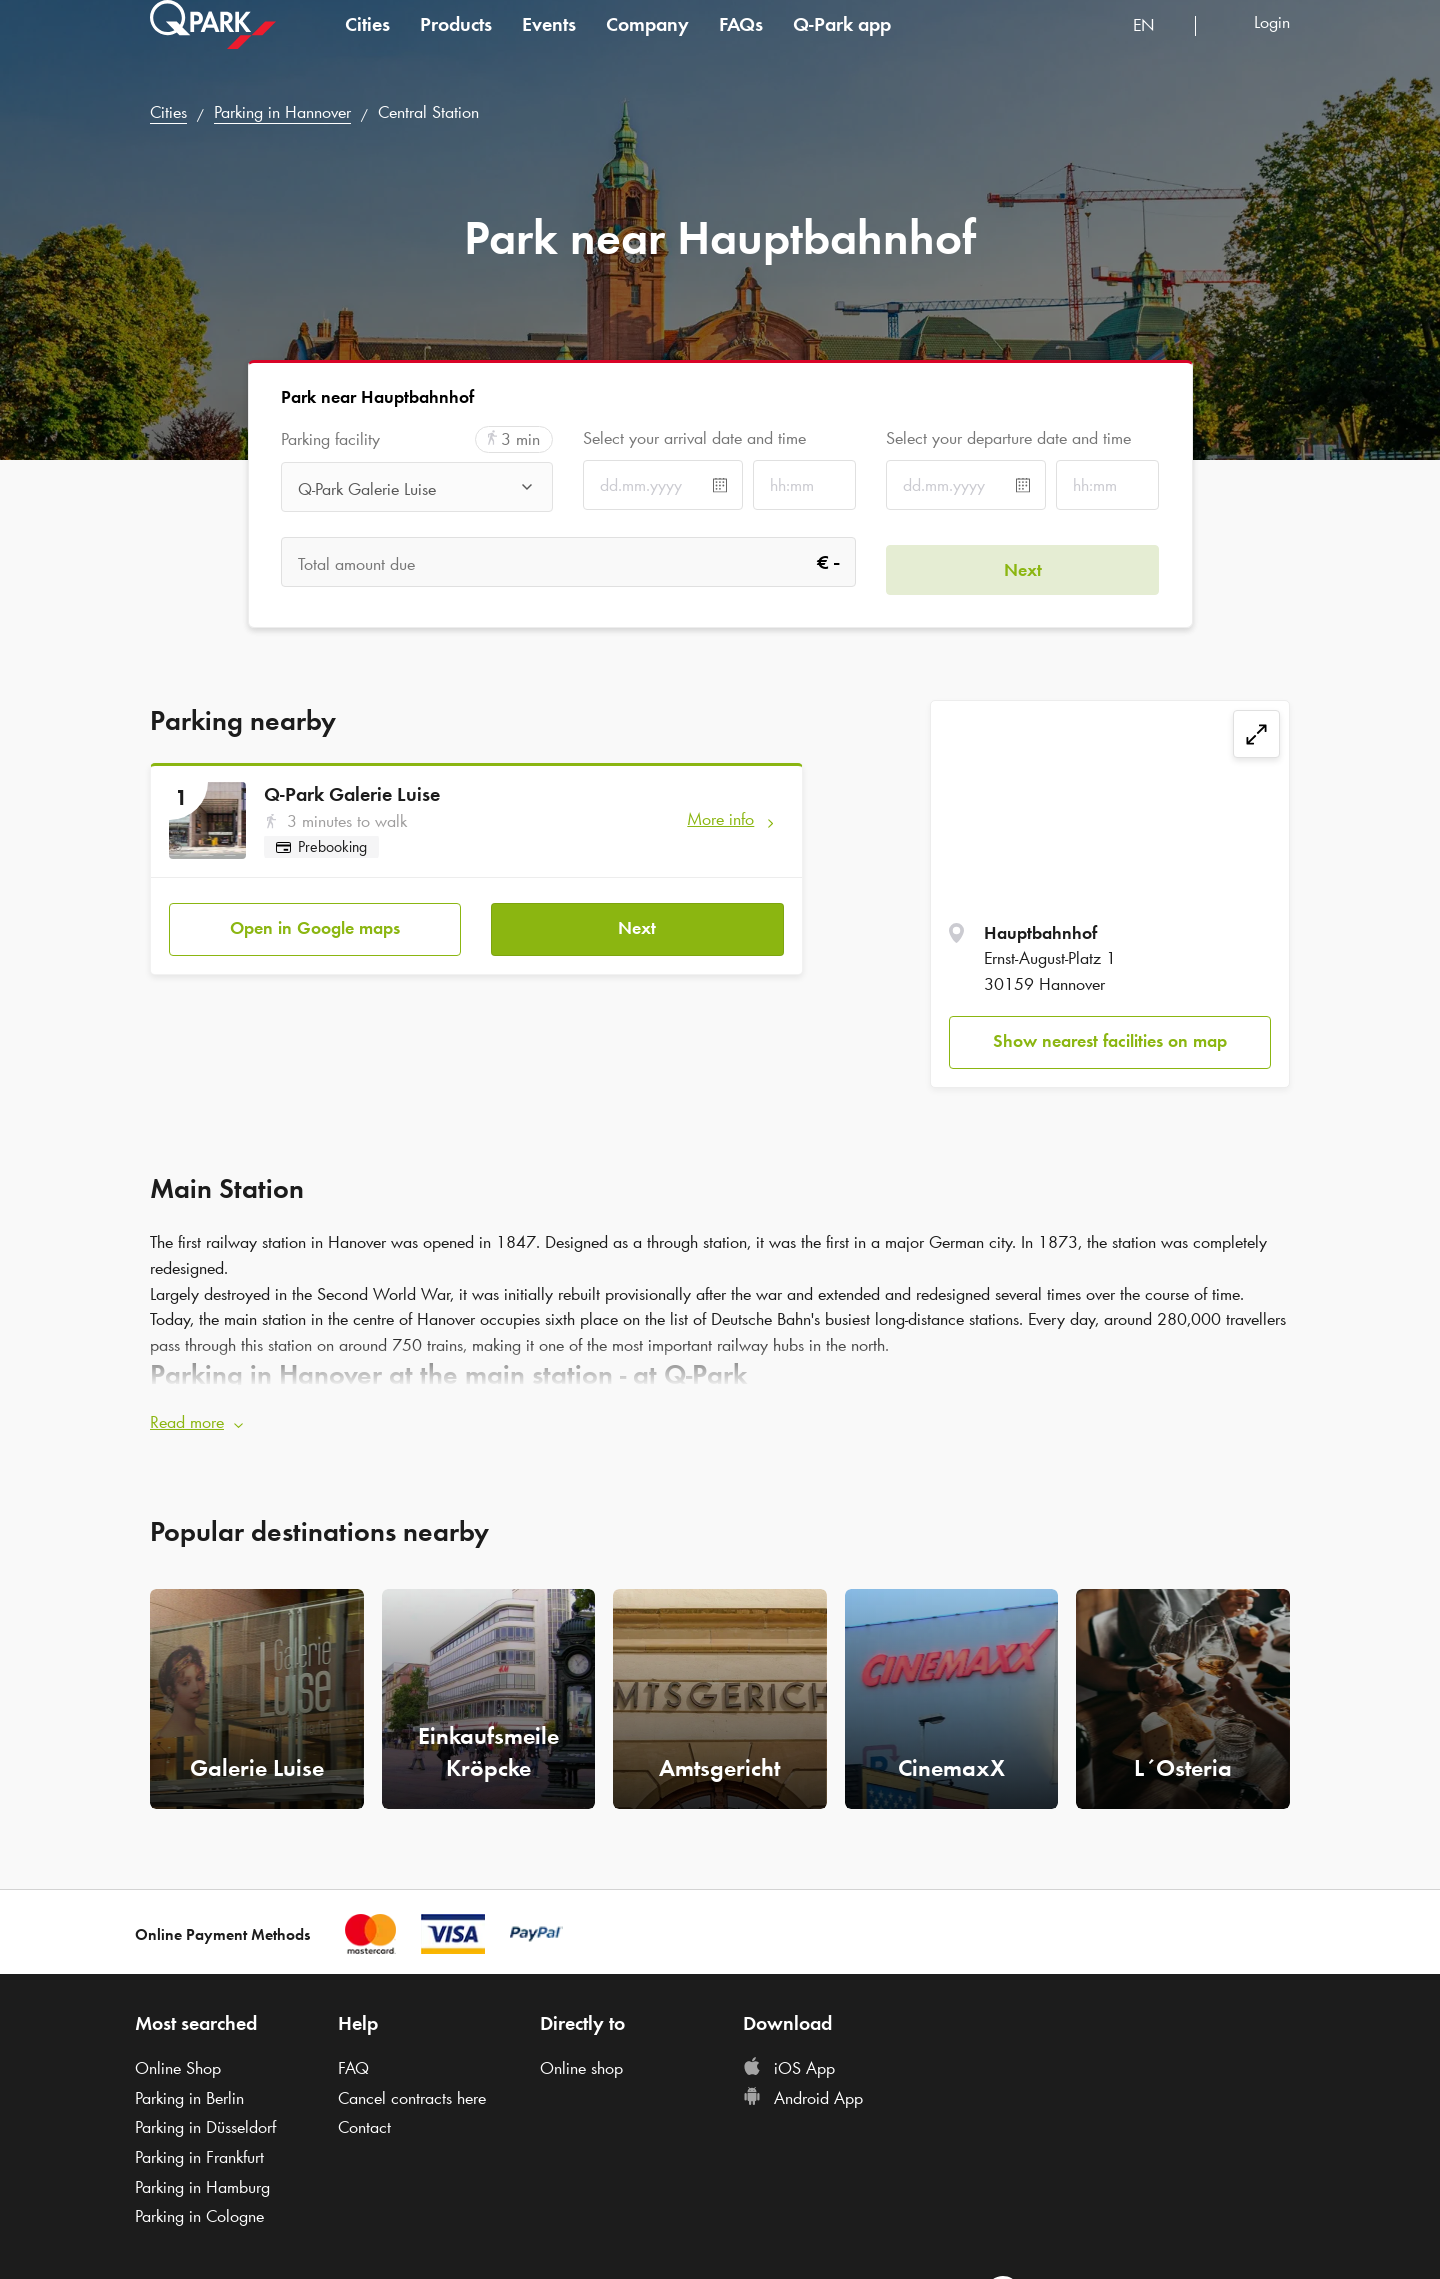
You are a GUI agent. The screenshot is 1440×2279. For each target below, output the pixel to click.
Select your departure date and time (1008, 438)
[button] (720, 1416)
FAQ (353, 2061)
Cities (367, 44)
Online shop (581, 2061)
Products (456, 44)
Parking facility (330, 439)
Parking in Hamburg (202, 2180)
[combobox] (1156, 47)
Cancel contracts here (412, 2091)
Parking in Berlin (189, 2091)
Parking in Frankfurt (199, 2150)
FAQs (741, 44)
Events (549, 44)
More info (720, 819)
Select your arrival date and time (694, 438)
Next (637, 921)
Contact (364, 2120)
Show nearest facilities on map (1110, 1041)
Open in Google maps (315, 921)
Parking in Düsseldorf (205, 2120)
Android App (803, 2091)
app (842, 44)
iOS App (789, 2061)
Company (647, 44)
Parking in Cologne (199, 2209)
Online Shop (178, 2061)
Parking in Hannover (282, 112)
